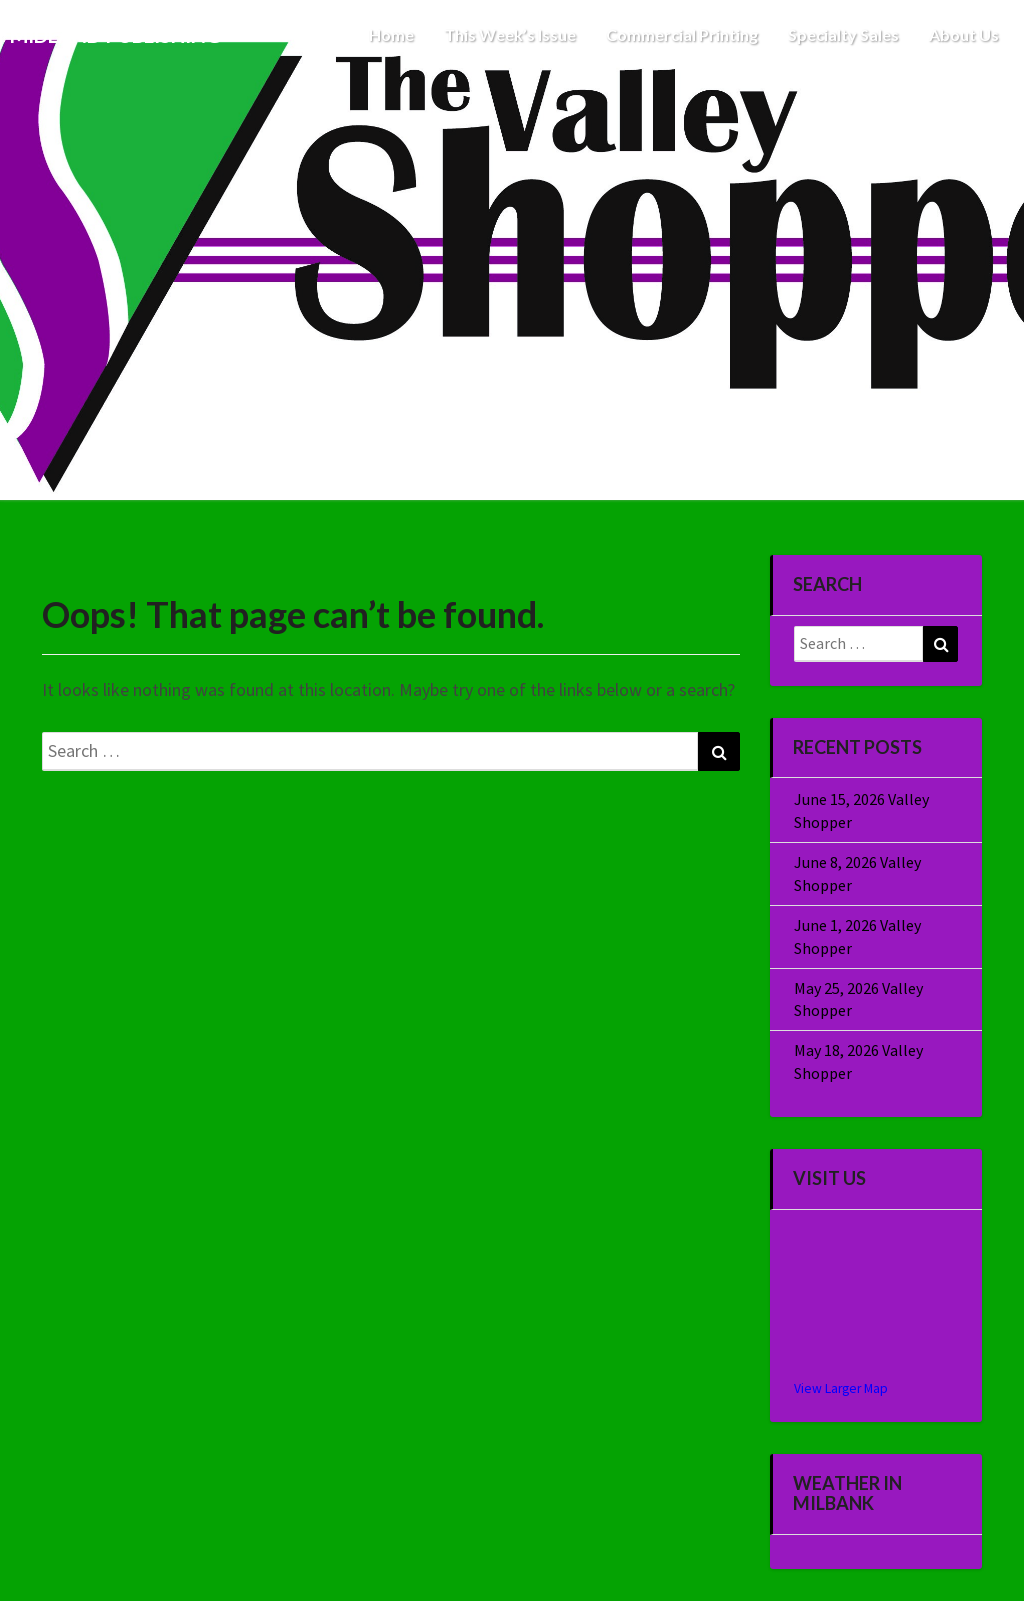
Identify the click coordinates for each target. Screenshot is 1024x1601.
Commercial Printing (682, 34)
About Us (964, 34)
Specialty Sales (843, 34)
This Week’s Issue (510, 34)
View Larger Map (841, 1388)
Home (391, 34)
